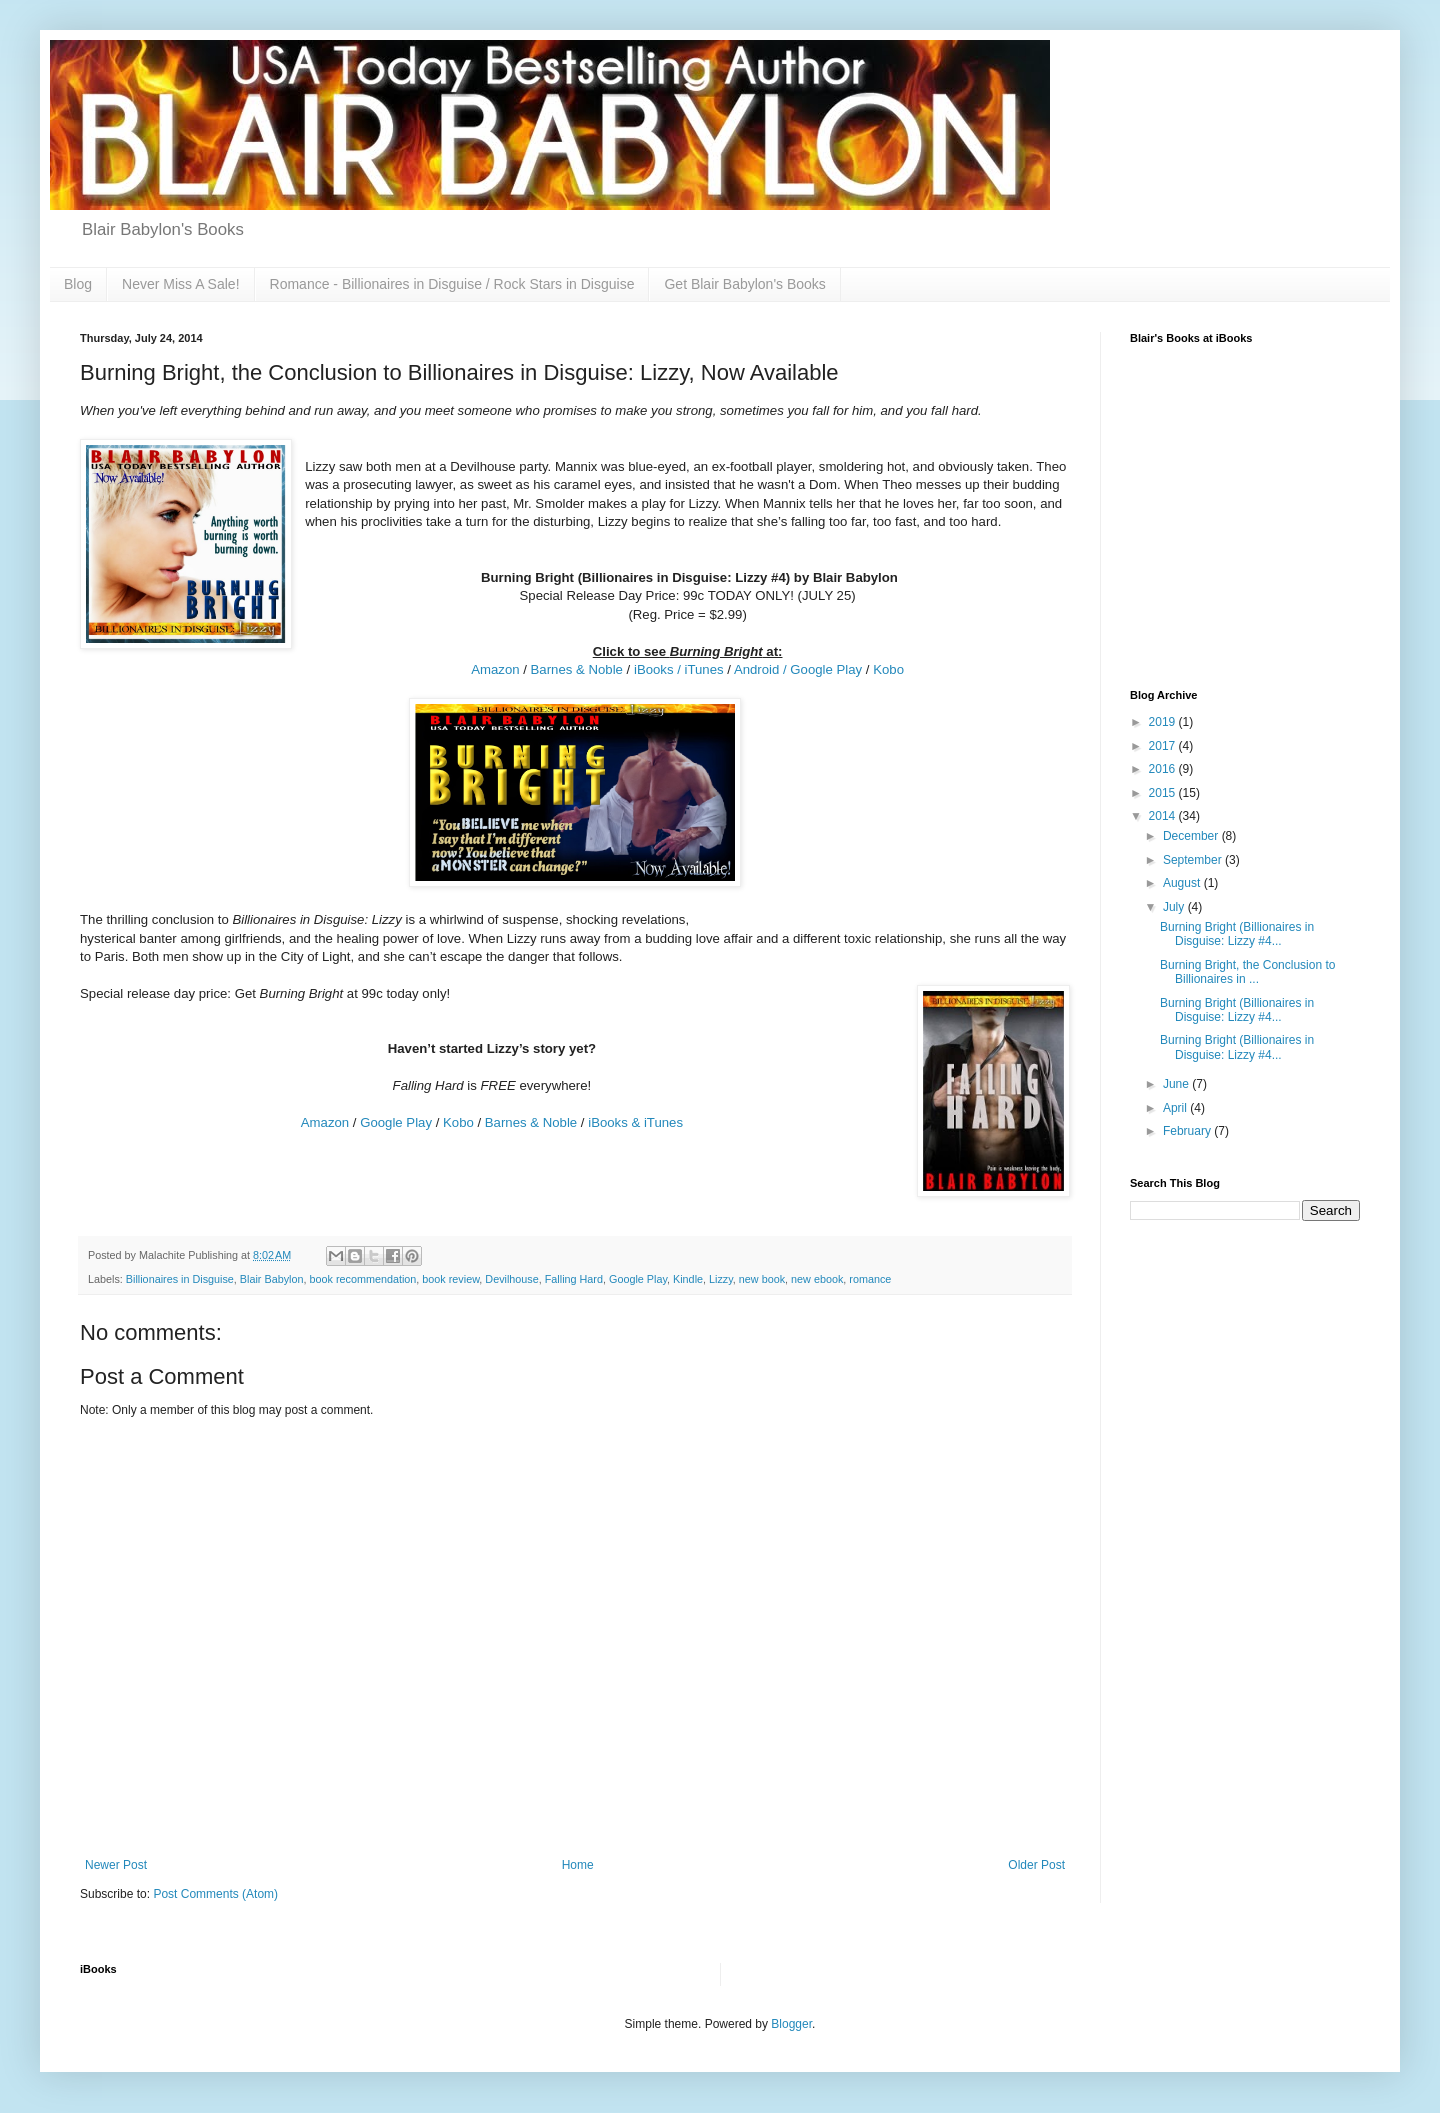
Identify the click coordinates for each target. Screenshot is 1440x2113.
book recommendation (362, 1279)
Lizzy (721, 1279)
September (1194, 860)
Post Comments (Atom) (215, 1894)
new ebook (817, 1279)
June (1177, 1084)
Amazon (495, 669)
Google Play (396, 1122)
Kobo (888, 669)
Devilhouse (511, 1279)
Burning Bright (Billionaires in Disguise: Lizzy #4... (1237, 934)
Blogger (791, 2024)
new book (762, 1279)
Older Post (1036, 1865)
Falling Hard (574, 1279)
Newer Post (116, 1865)
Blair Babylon (272, 1279)
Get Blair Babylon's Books (744, 284)
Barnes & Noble (577, 669)
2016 (1164, 769)
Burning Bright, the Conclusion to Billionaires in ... (1247, 972)
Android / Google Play (798, 669)
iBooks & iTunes (635, 1122)
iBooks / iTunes (679, 669)
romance (870, 1279)
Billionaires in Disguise (180, 1279)
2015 (1164, 793)
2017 (1164, 746)
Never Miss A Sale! (181, 284)
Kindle (688, 1279)
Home (578, 1865)
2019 (1164, 722)
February (1188, 1131)
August (1183, 883)
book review (450, 1279)
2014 (1164, 816)
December (1192, 836)
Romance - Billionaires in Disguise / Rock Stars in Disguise (452, 284)
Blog (78, 284)
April (1176, 1108)
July (1175, 907)
